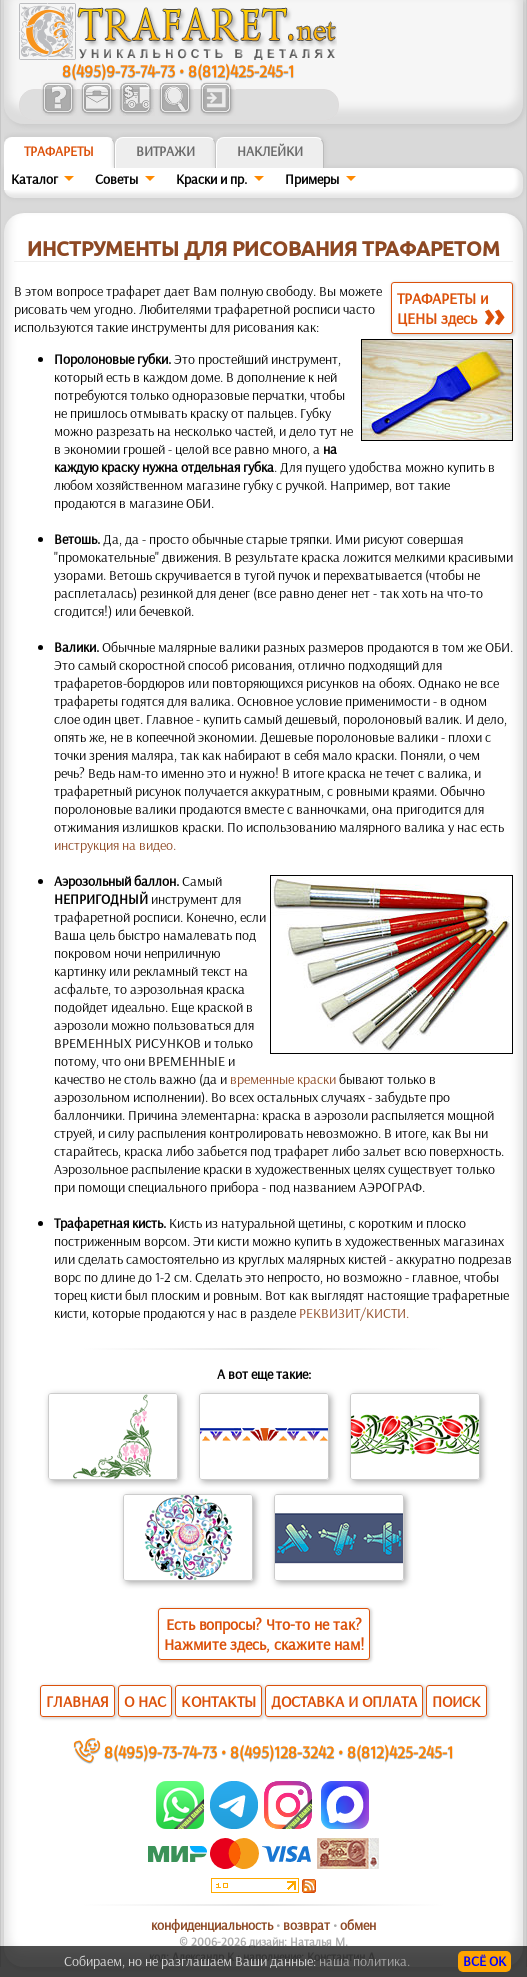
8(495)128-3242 (282, 1751)
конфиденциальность (212, 1925)
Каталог (34, 179)
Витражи (165, 151)
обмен (358, 1925)
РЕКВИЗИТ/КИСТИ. (354, 1313)
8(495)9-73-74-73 (118, 70)
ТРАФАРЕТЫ (59, 151)
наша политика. (364, 1961)
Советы (116, 179)
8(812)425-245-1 (241, 70)
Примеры (312, 179)
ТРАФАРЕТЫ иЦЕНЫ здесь (450, 308)
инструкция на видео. (115, 845)
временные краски (283, 1079)
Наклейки (270, 151)
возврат (306, 1925)
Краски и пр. (211, 179)
